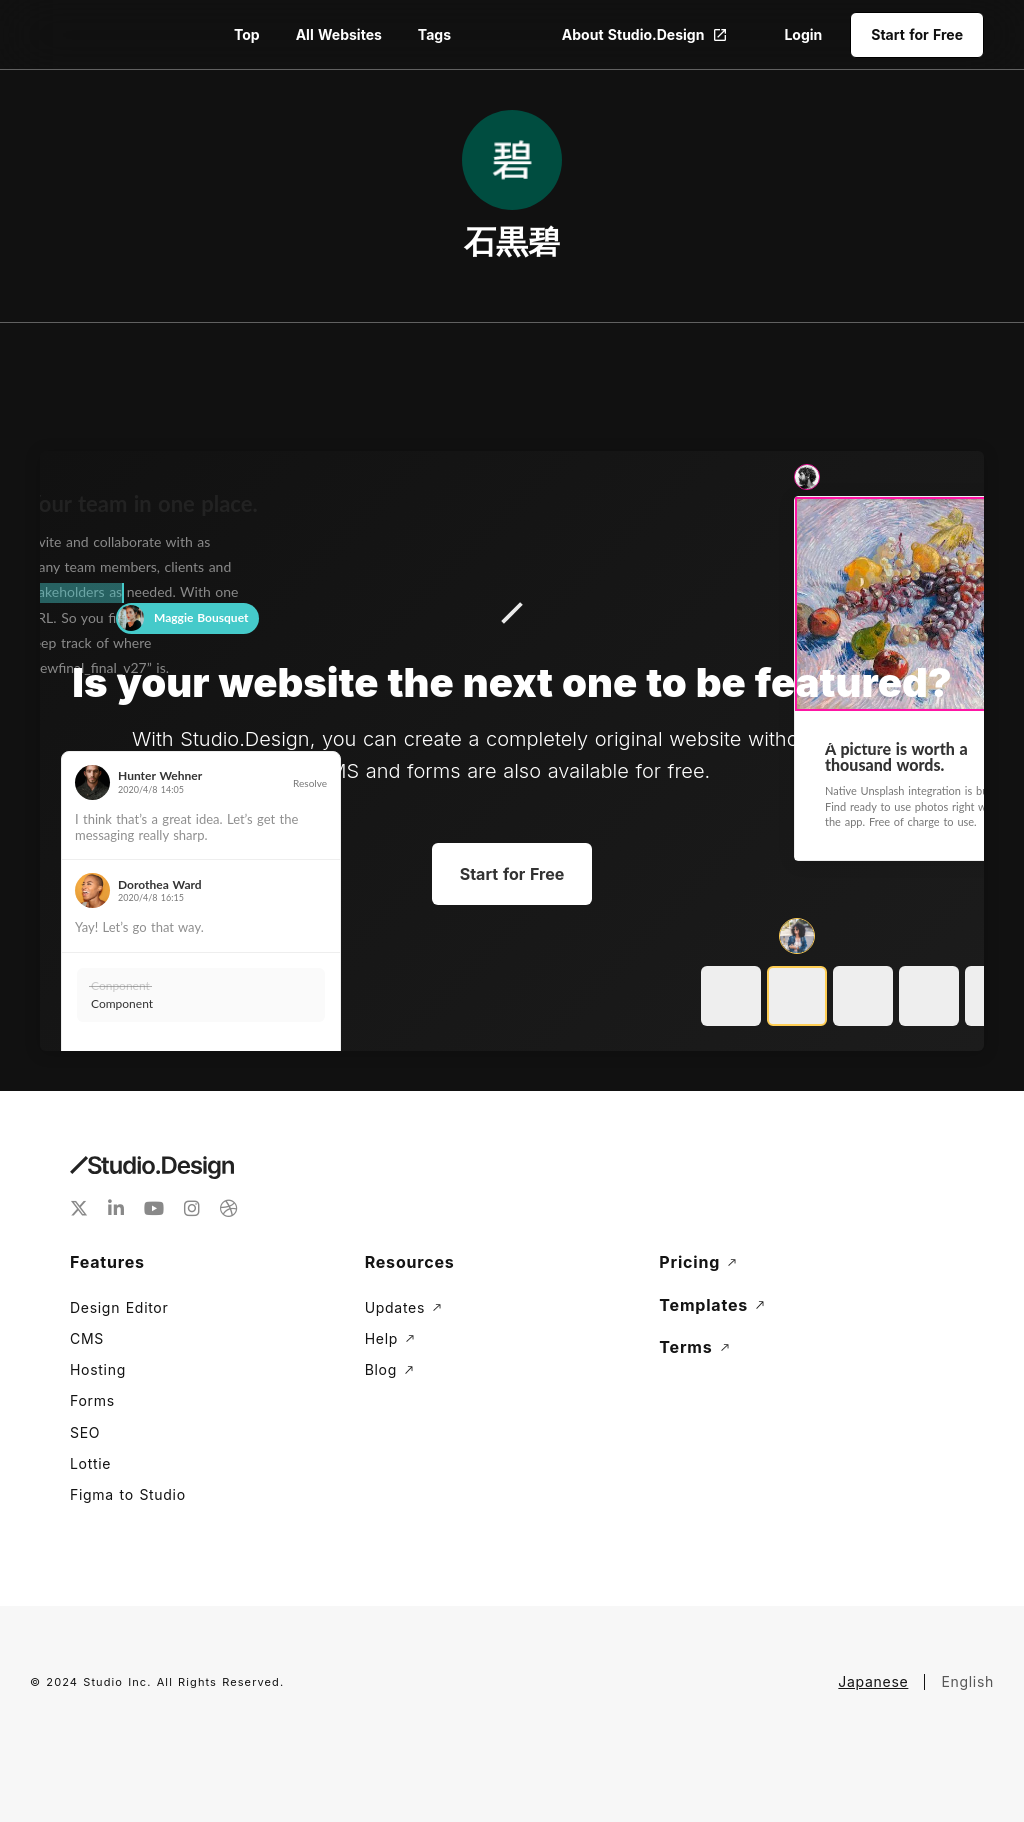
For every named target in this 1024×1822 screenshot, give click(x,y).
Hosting (98, 1369)
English (967, 1681)
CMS (87, 1338)
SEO (85, 1432)
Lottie (90, 1463)
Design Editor (119, 1307)
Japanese (873, 1681)
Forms (92, 1400)
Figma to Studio (128, 1494)
